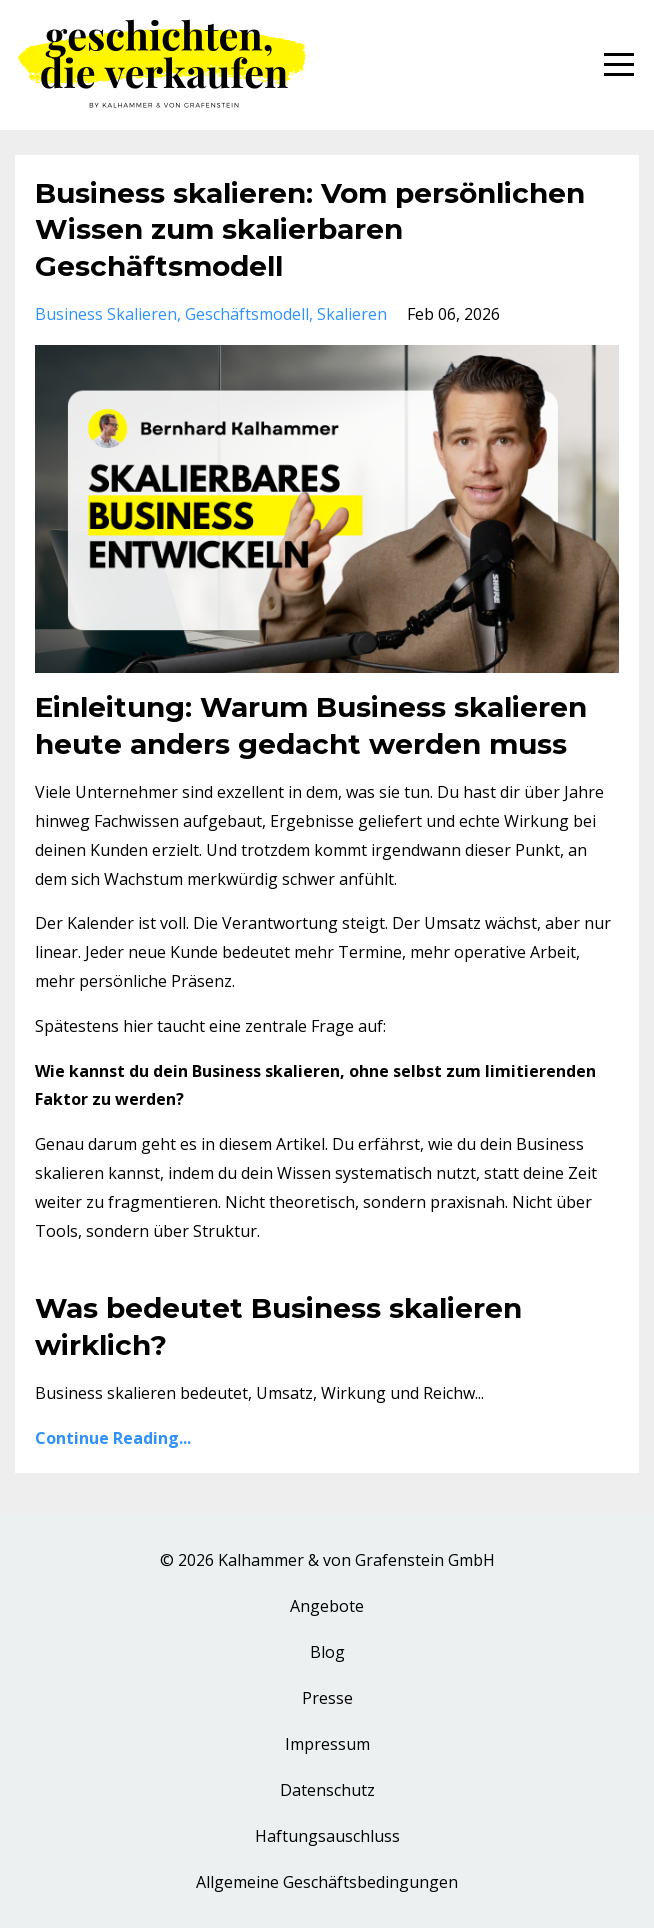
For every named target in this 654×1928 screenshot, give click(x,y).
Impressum (327, 1744)
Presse (327, 1698)
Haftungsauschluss (327, 1836)
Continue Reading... (113, 1438)
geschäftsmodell (247, 314)
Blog (327, 1652)
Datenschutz (327, 1790)
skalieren (352, 314)
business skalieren (106, 314)
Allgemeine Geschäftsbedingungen (327, 1882)
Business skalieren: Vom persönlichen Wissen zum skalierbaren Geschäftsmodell (310, 229)
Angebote (327, 1606)
